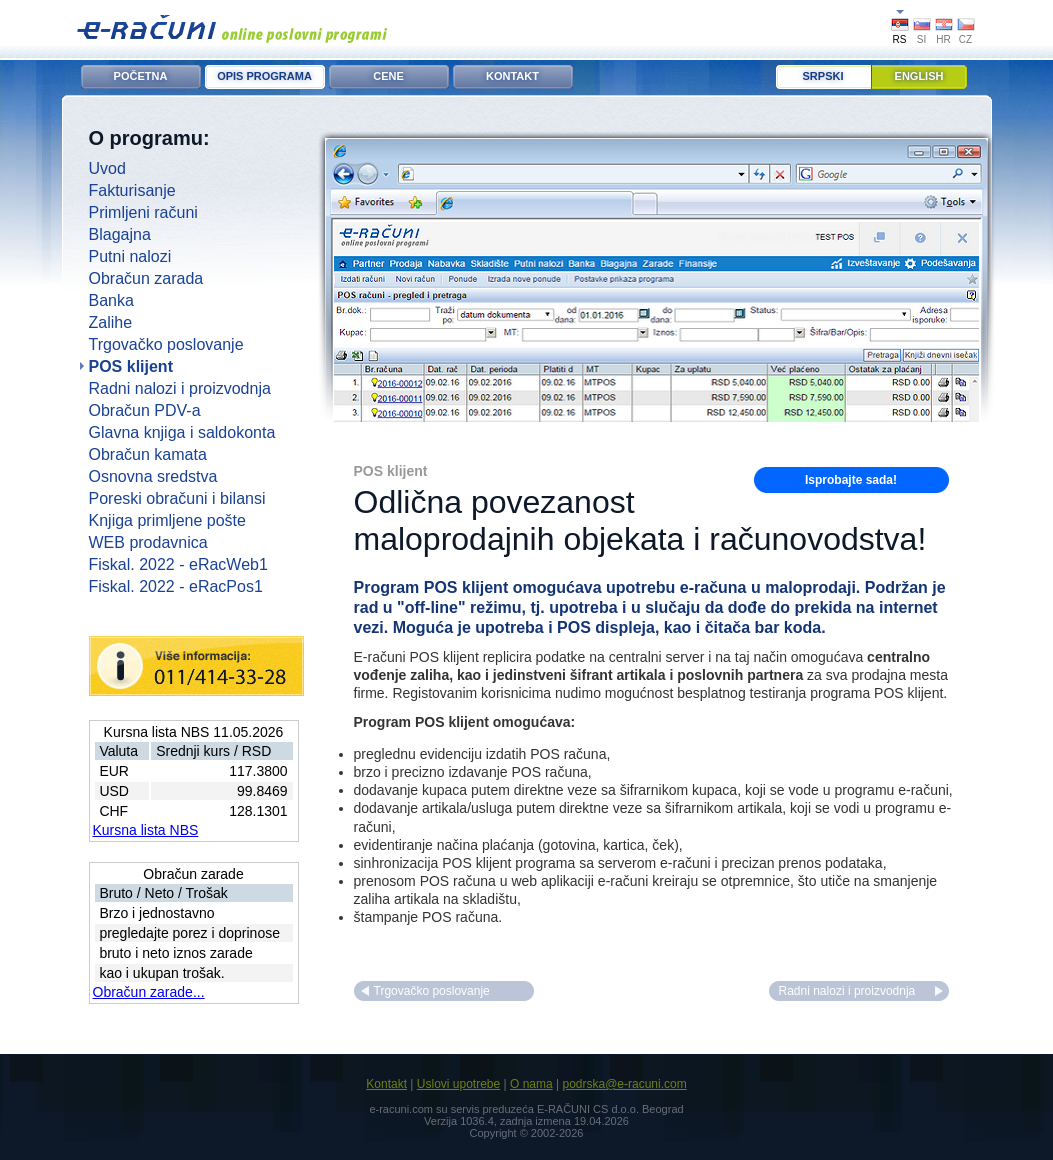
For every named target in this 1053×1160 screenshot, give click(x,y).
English (919, 76)
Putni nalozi (130, 256)
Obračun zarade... (149, 992)
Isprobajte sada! (851, 480)
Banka (111, 300)
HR (943, 39)
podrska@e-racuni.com (624, 1084)
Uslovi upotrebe (458, 1084)
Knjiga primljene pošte (167, 520)
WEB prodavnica (148, 542)
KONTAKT (512, 76)
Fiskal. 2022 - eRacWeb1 (178, 564)
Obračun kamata (148, 454)
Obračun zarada (146, 278)
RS (900, 39)
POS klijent (131, 366)
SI (921, 39)
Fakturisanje (132, 190)
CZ (965, 39)
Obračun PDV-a (145, 410)
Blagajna (120, 234)
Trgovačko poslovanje (166, 344)
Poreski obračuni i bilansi (177, 498)
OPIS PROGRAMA (264, 76)
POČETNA (141, 76)
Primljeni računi (143, 212)
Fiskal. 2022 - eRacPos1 (176, 586)
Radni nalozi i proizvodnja (180, 388)
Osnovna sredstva (153, 476)
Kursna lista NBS (146, 830)
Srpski (823, 76)
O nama (531, 1084)
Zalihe (111, 322)
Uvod (107, 168)
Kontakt (386, 1084)
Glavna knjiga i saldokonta (182, 432)
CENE (388, 76)
